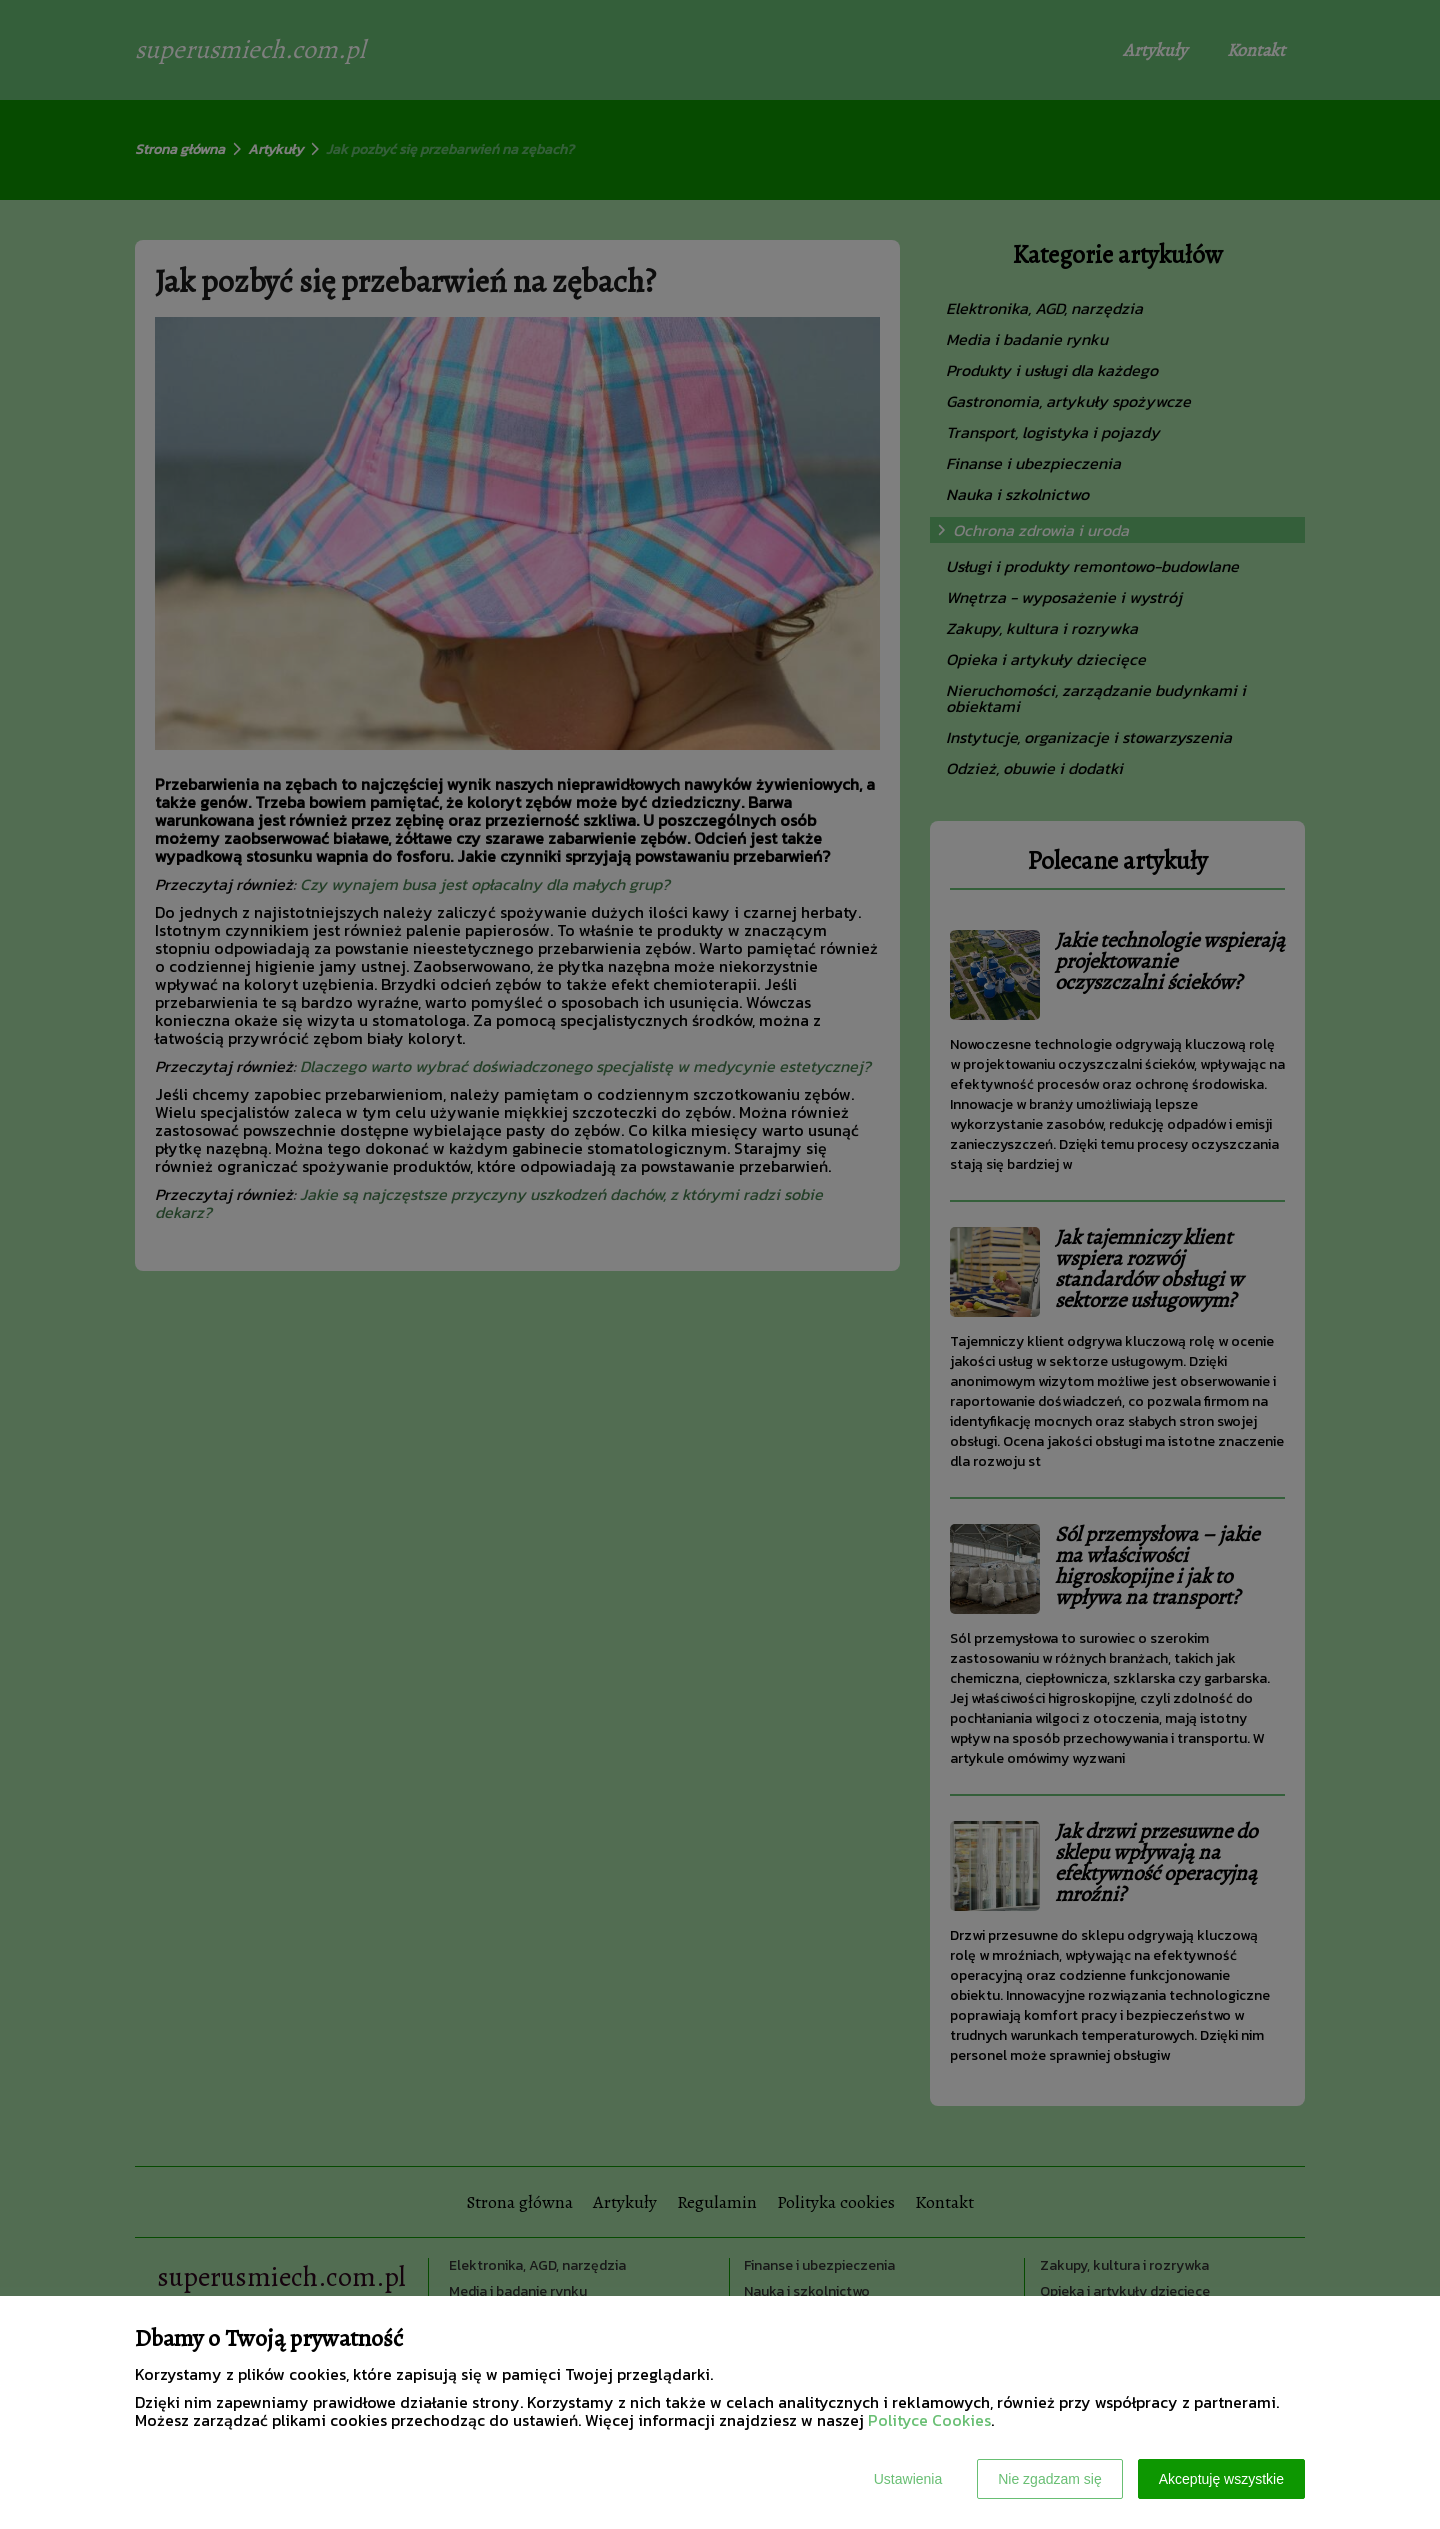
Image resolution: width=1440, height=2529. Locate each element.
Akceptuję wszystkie (1221, 2479)
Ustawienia (908, 2479)
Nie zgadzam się (1050, 2479)
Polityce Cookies (929, 2420)
